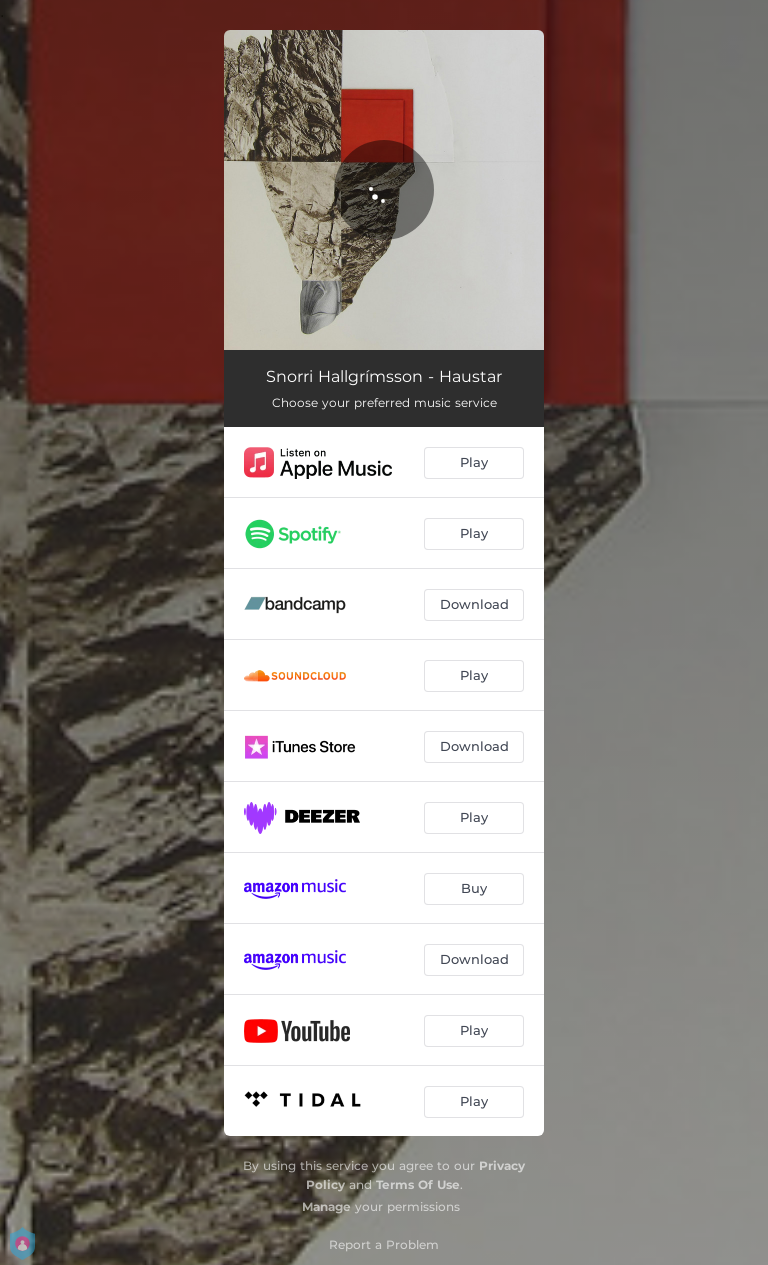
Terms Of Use (418, 1184)
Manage (326, 1206)
